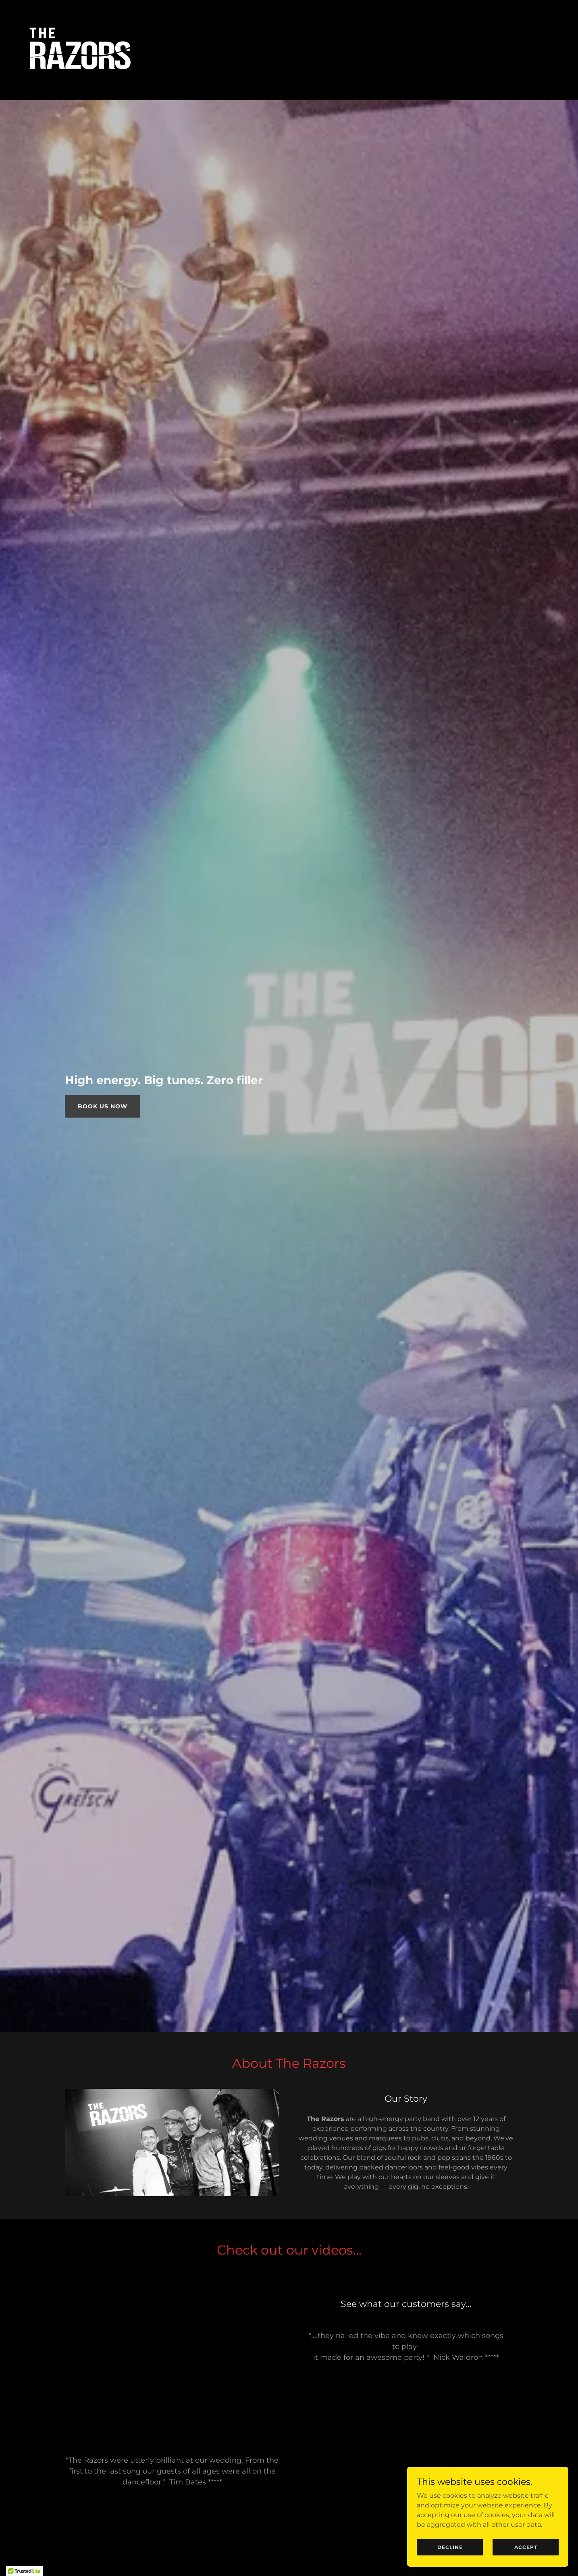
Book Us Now (102, 1106)
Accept (525, 2547)
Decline (450, 2547)
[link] (76, 49)
